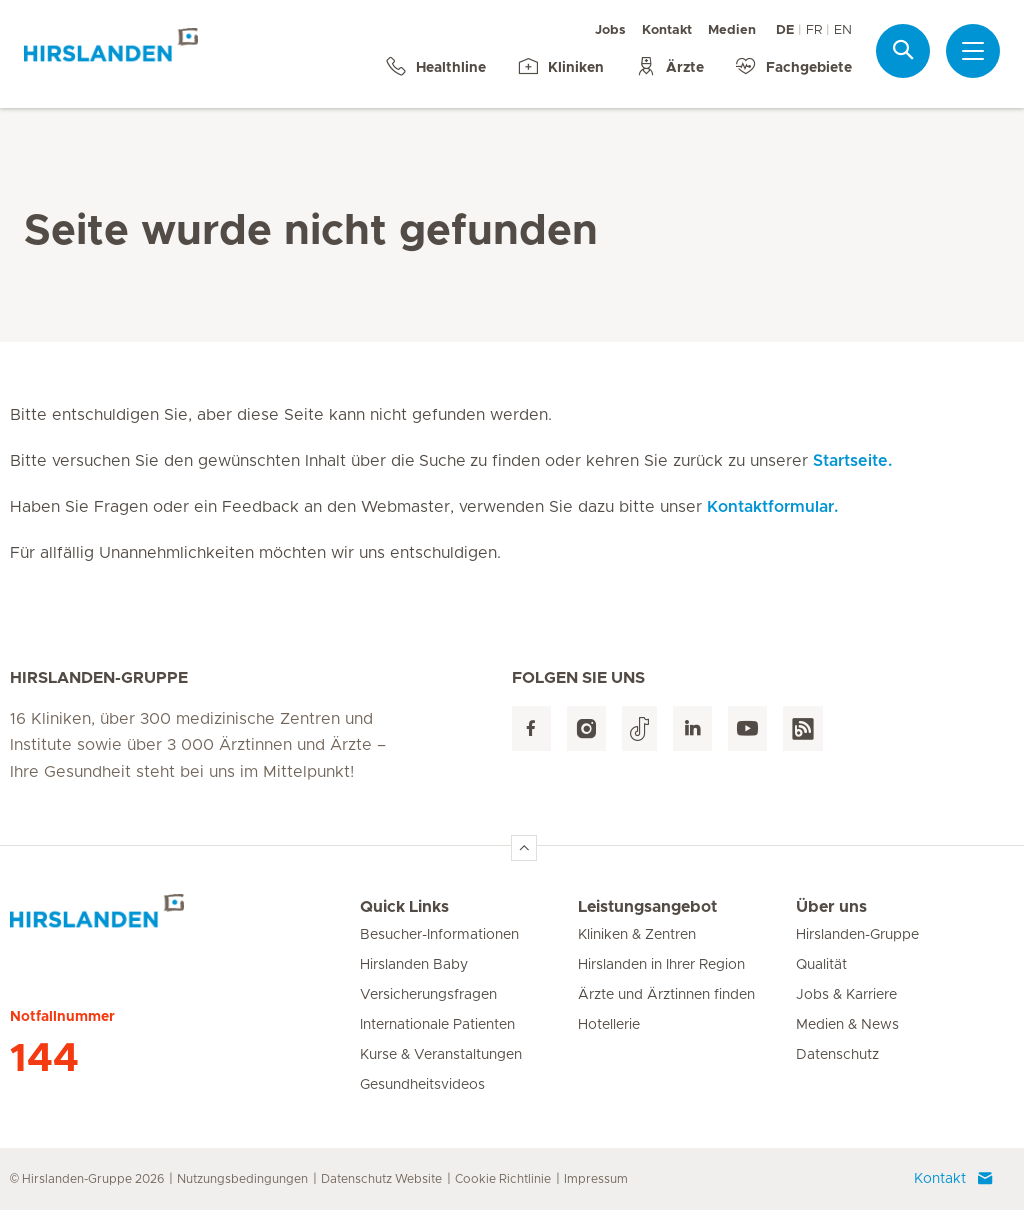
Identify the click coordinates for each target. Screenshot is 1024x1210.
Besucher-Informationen (439, 935)
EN (843, 30)
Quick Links (404, 907)
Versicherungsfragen (428, 995)
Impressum (596, 1179)
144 (44, 1059)
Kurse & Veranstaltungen (441, 1055)
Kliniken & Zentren (637, 935)
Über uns (831, 907)
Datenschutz (837, 1055)
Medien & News (847, 1025)
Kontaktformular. (772, 507)
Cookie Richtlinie (503, 1179)
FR (814, 30)
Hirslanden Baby (414, 965)
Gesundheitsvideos (422, 1085)
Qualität (821, 965)
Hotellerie (609, 1025)
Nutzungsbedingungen (242, 1179)
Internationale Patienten (437, 1025)
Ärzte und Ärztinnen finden (666, 995)
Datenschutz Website (381, 1179)
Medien (732, 30)
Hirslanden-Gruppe (857, 935)
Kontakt (667, 30)
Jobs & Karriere (846, 995)
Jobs (610, 30)
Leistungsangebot (647, 907)
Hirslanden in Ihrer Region (661, 965)
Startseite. (852, 461)
